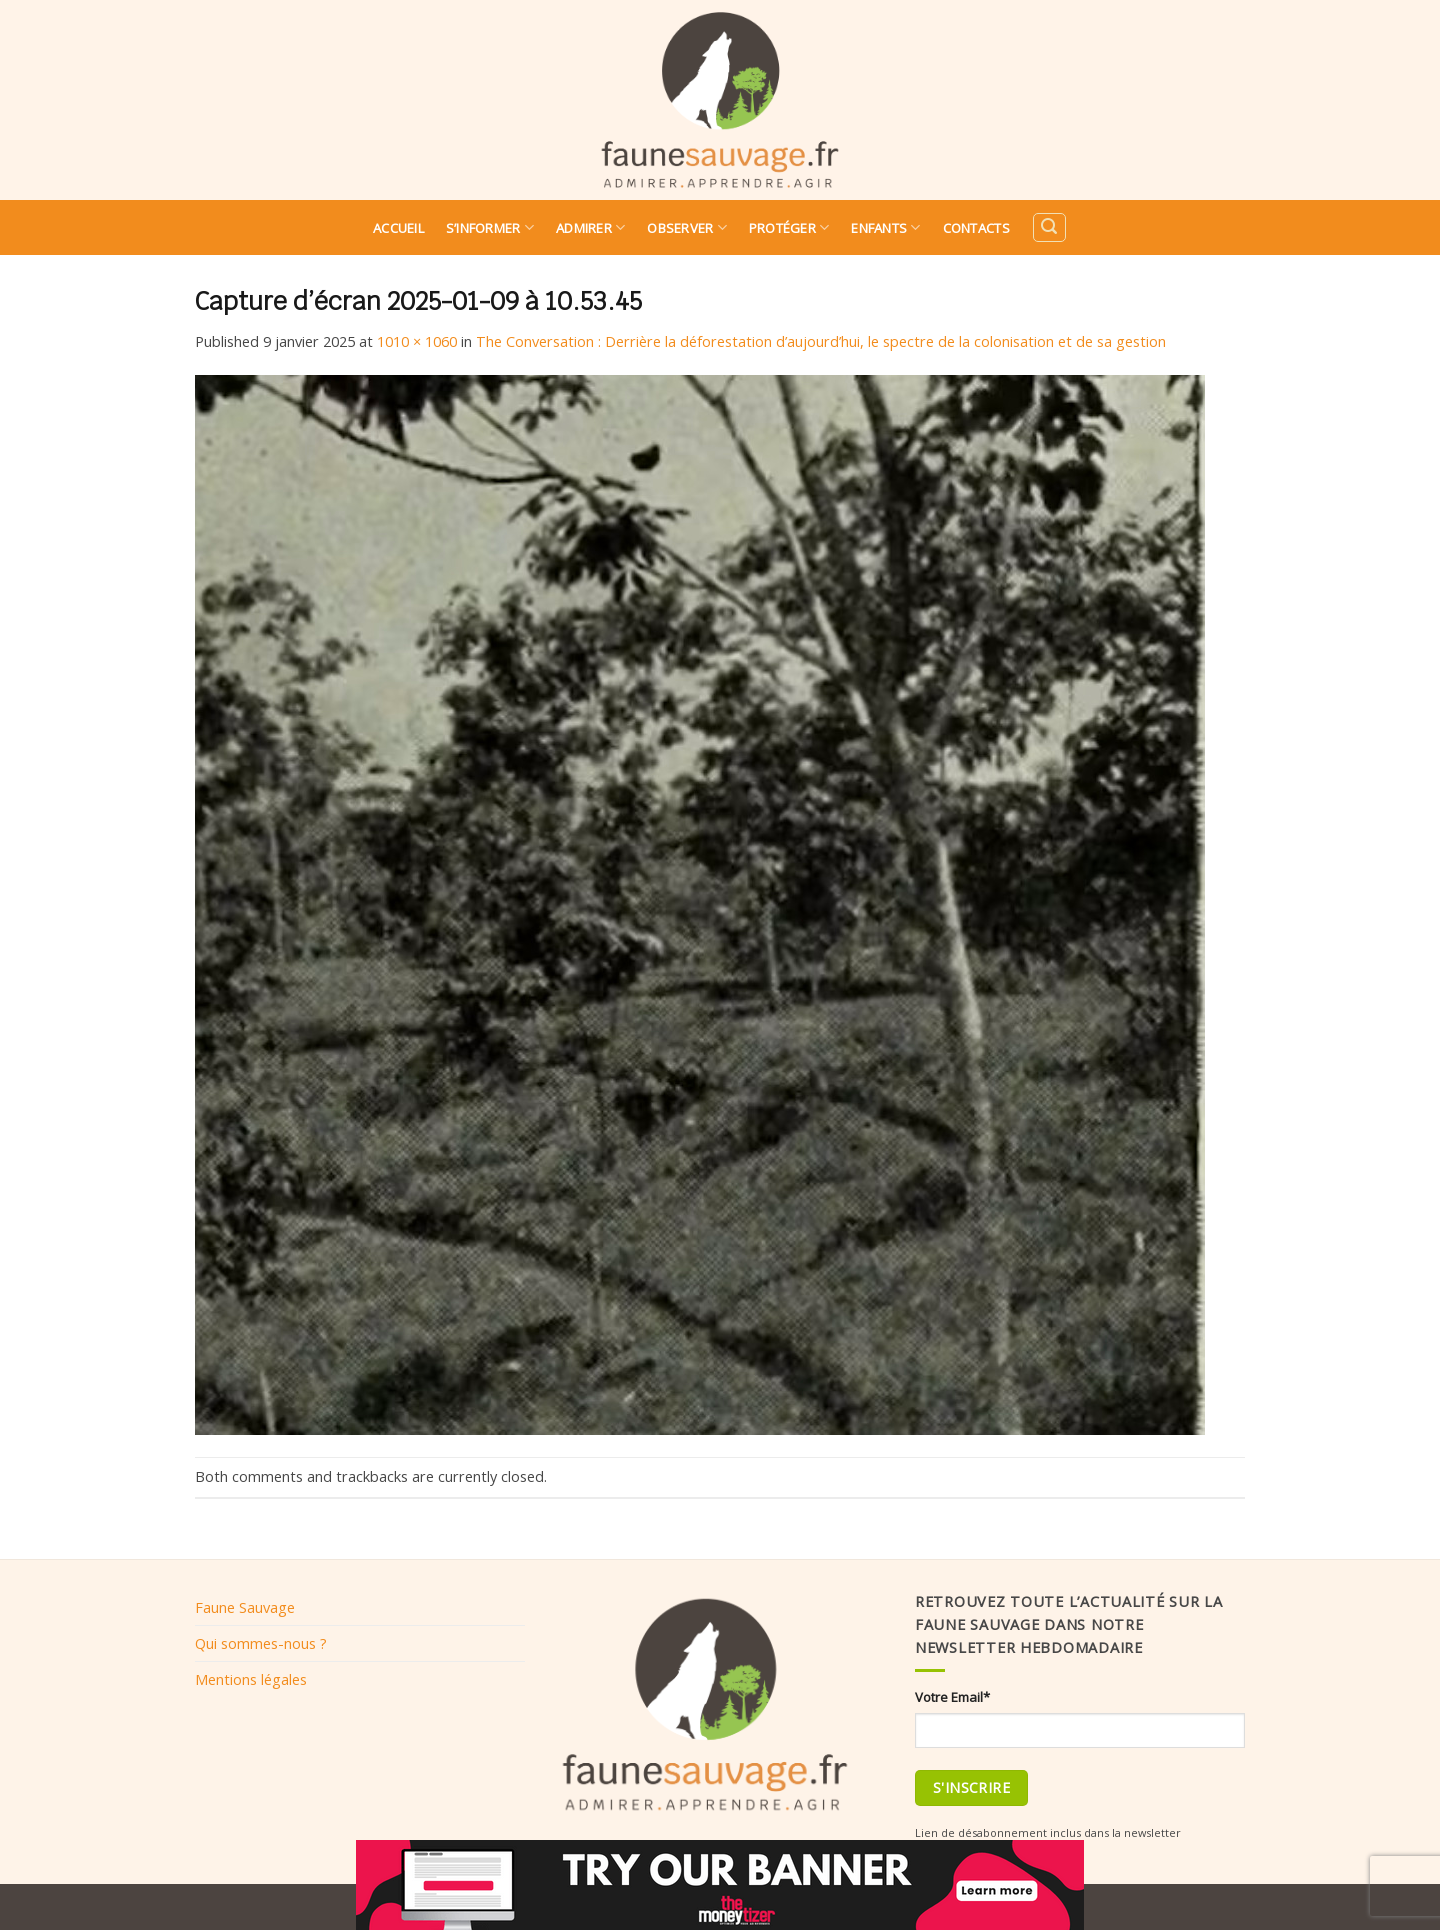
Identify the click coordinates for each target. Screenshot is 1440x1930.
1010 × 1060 (417, 341)
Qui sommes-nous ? (261, 1643)
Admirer (590, 227)
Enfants (885, 227)
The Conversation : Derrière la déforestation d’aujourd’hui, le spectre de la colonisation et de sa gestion (821, 341)
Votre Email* (952, 1697)
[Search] (1049, 227)
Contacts (976, 228)
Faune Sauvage (245, 1607)
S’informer (490, 227)
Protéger (789, 227)
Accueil (398, 228)
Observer (687, 227)
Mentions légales (251, 1679)
